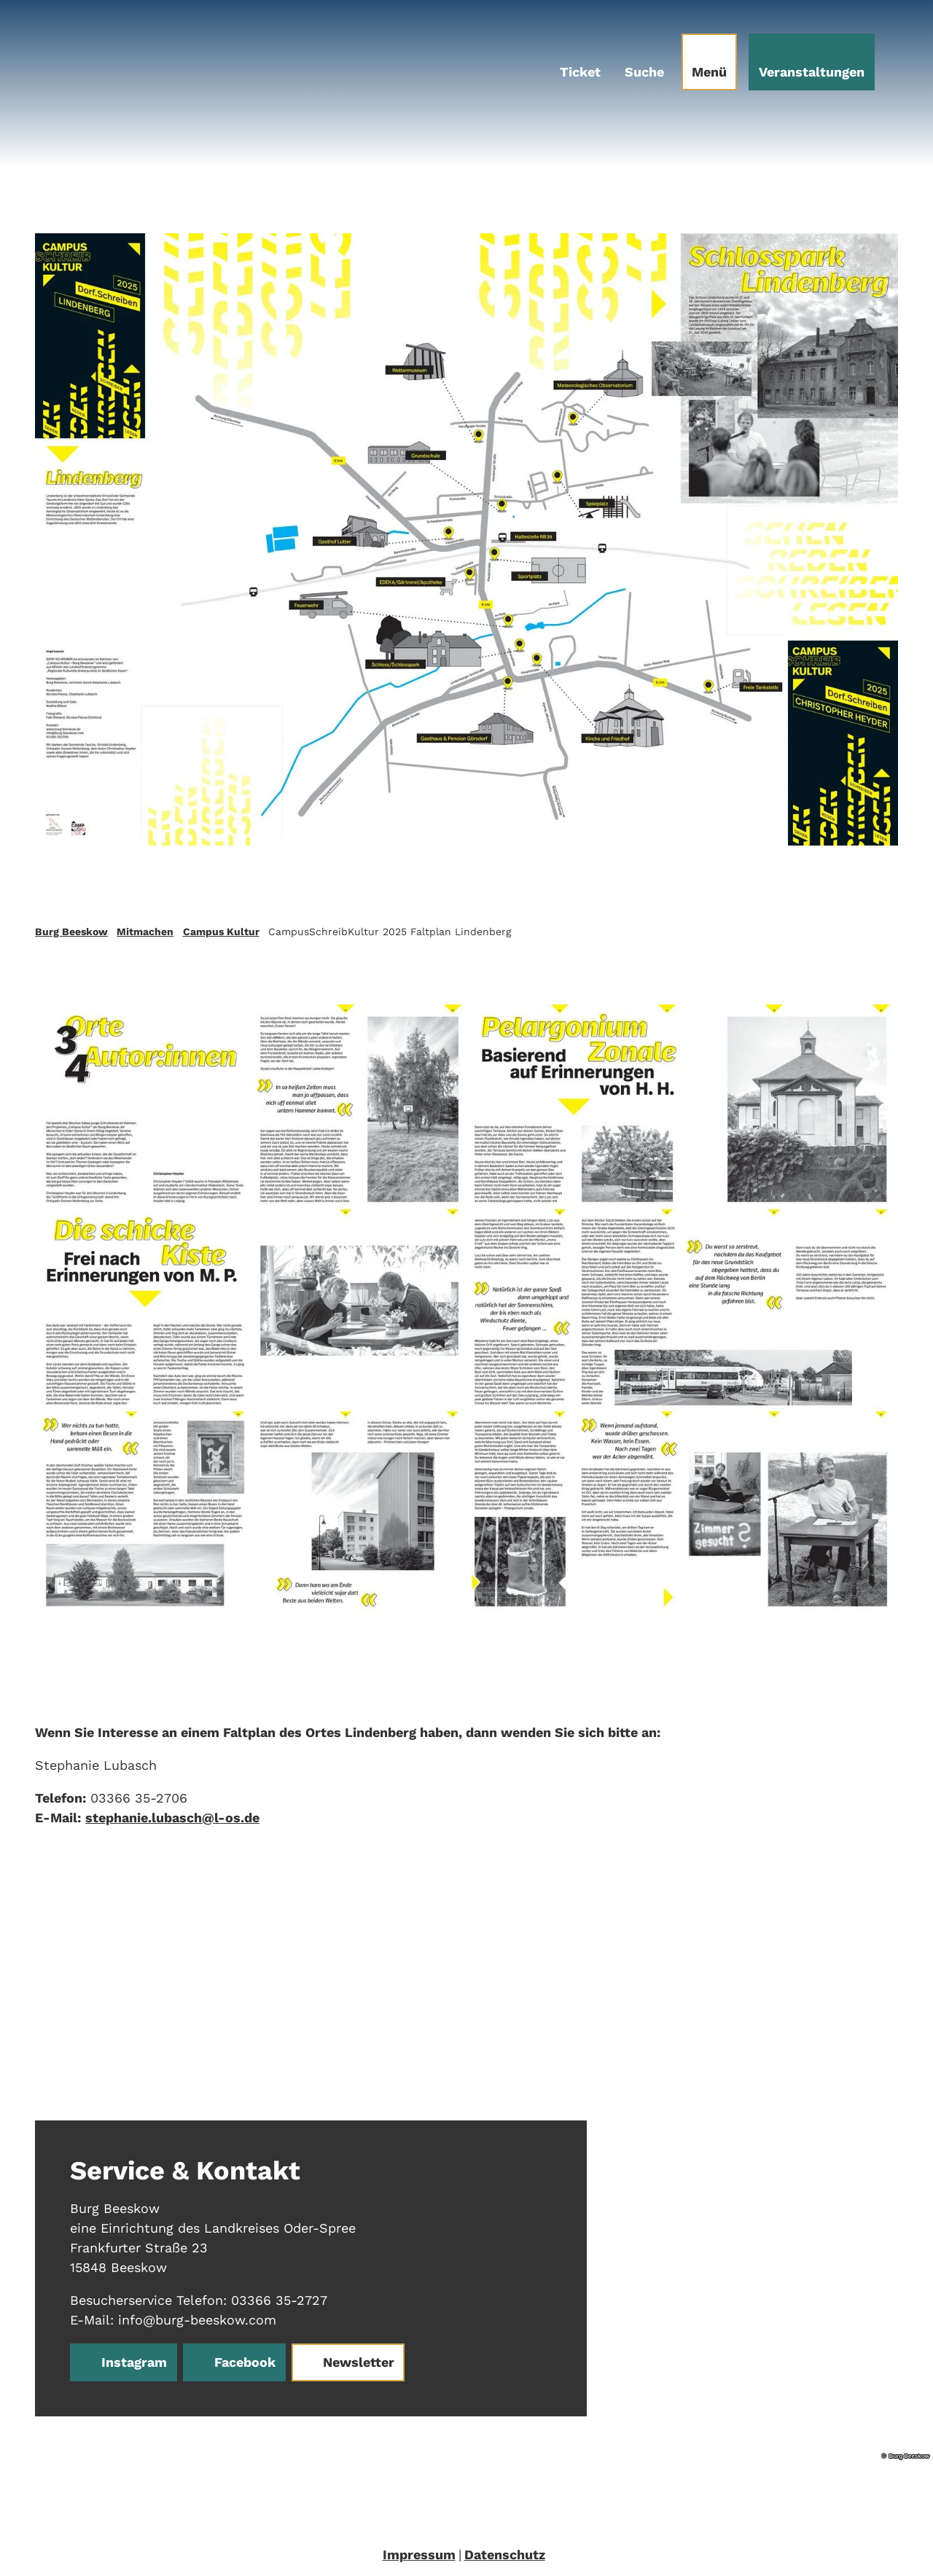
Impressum (419, 2554)
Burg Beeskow (71, 931)
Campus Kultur (221, 931)
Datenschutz (504, 2554)
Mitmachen (145, 931)
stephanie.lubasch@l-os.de (172, 1817)
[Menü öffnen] (709, 62)
